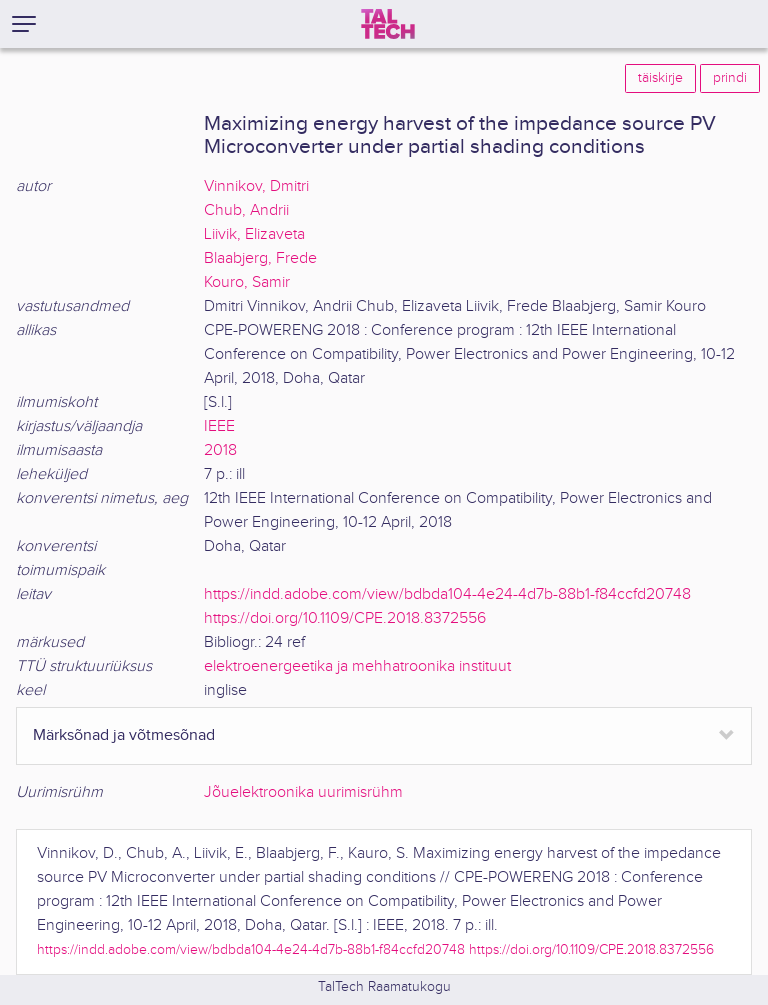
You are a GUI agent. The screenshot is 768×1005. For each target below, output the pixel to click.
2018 (220, 450)
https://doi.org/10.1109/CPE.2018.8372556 (345, 618)
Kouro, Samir (247, 282)
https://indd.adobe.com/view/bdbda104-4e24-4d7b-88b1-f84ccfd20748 (447, 594)
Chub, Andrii (246, 210)
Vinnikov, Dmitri (256, 186)
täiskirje (660, 78)
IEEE (219, 426)
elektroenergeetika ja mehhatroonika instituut (357, 666)
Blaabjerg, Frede (260, 258)
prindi (730, 78)
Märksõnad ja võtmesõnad (124, 735)
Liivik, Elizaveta (254, 234)
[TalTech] (388, 24)
